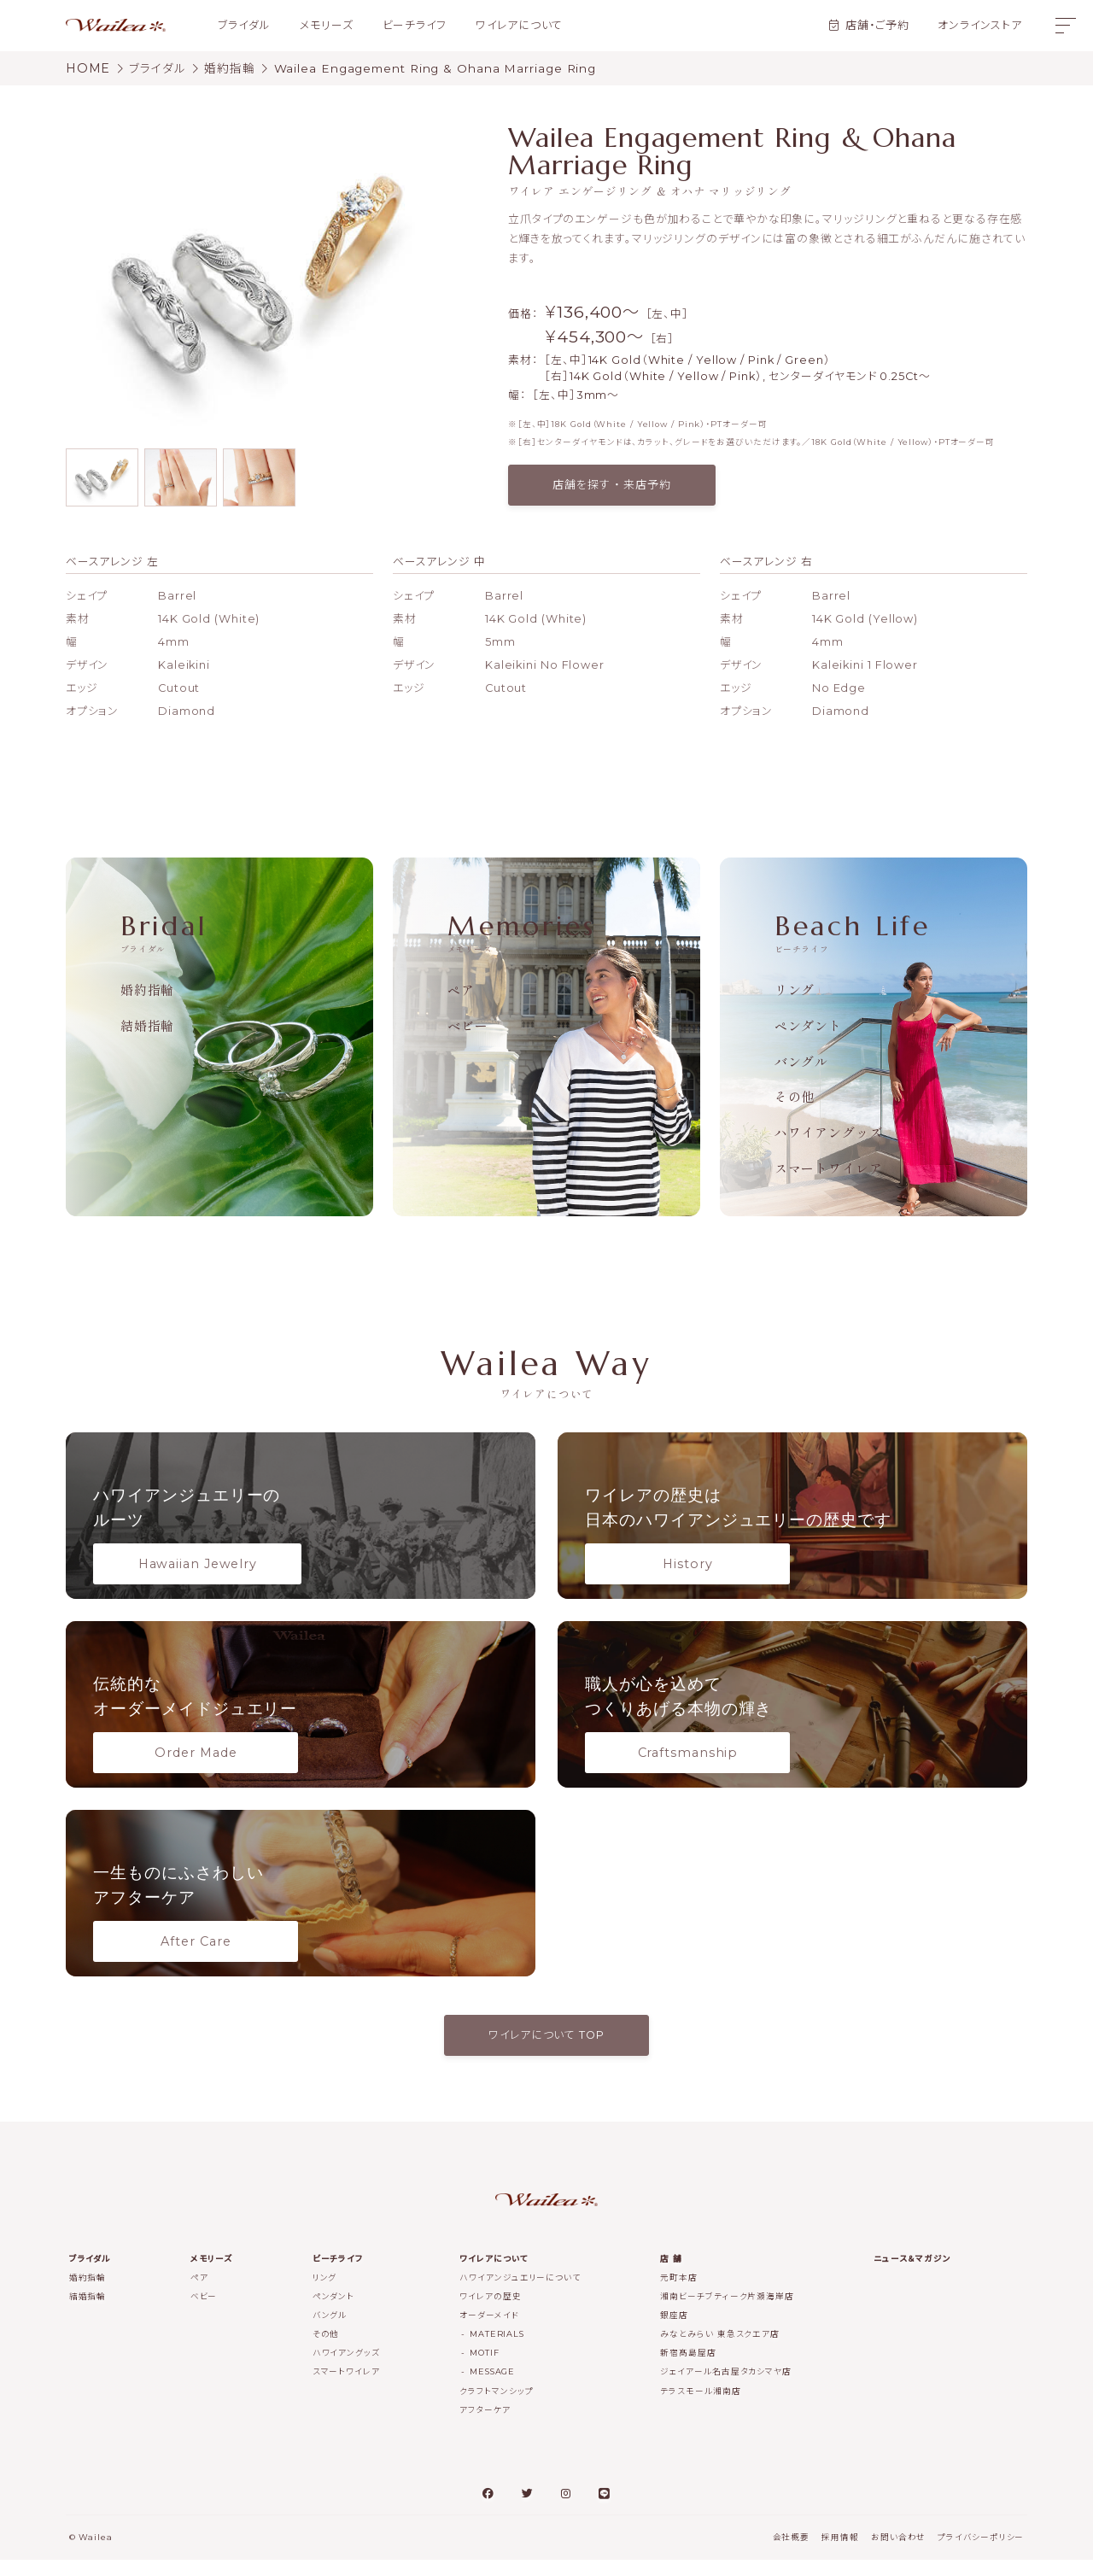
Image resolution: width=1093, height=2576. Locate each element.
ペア (461, 989)
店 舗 (671, 2275)
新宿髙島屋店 (688, 2369)
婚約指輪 (147, 989)
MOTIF (485, 2369)
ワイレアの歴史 (490, 2312)
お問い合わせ (898, 2552)
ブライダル (244, 25)
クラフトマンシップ (496, 2406)
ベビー (467, 1025)
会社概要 (791, 2552)
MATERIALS (497, 2350)
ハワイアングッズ (828, 1132)
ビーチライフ (415, 25)
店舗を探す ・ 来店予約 (611, 484)
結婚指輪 (147, 1025)
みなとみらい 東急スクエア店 (720, 2350)
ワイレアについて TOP (546, 2051)
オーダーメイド (488, 2331)
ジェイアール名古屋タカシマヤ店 (726, 2387)
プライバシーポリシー (981, 2552)
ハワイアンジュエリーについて (520, 2293)
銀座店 (674, 2331)
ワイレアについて (519, 25)
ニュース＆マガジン (912, 2275)
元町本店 (679, 2293)
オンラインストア (979, 25)
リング (794, 989)
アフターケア (484, 2425)
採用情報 (840, 2552)
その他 (794, 1096)
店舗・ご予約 (877, 25)
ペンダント (808, 1025)
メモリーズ (327, 25)
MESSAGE (492, 2387)
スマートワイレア (828, 1168)
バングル (801, 1061)
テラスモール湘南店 (700, 2406)
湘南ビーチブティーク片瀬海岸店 (727, 2312)
